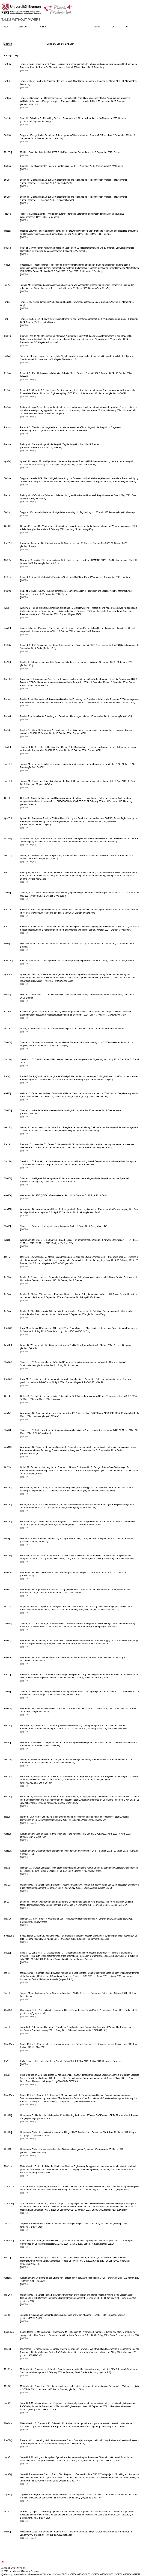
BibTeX (24, 70)
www (32, 379)
